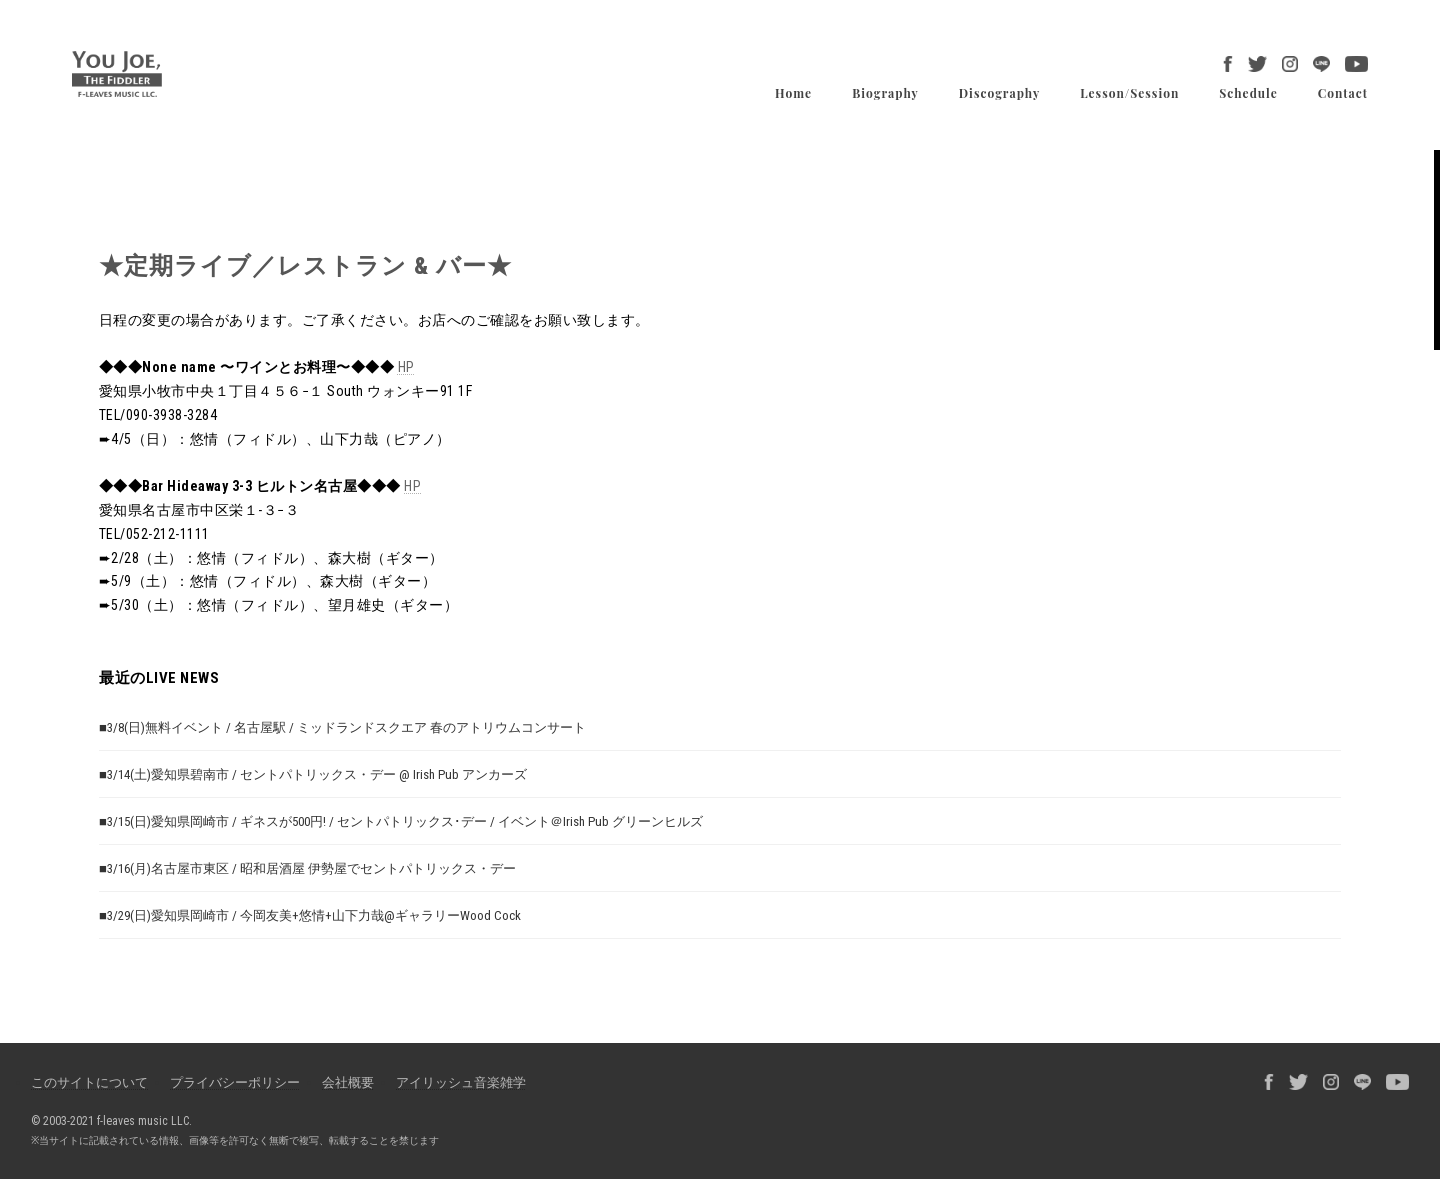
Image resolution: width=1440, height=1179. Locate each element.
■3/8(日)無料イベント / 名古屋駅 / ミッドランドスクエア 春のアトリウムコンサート (342, 726)
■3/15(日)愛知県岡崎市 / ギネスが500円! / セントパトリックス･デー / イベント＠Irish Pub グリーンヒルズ (401, 820)
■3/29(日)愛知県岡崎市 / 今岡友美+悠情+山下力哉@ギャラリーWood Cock (310, 914)
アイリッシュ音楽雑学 (461, 1082)
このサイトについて (89, 1082)
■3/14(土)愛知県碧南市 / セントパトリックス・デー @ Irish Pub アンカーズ (313, 773)
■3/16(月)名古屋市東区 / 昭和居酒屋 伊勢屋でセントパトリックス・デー (307, 867)
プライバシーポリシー (235, 1082)
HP (406, 367)
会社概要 (348, 1082)
